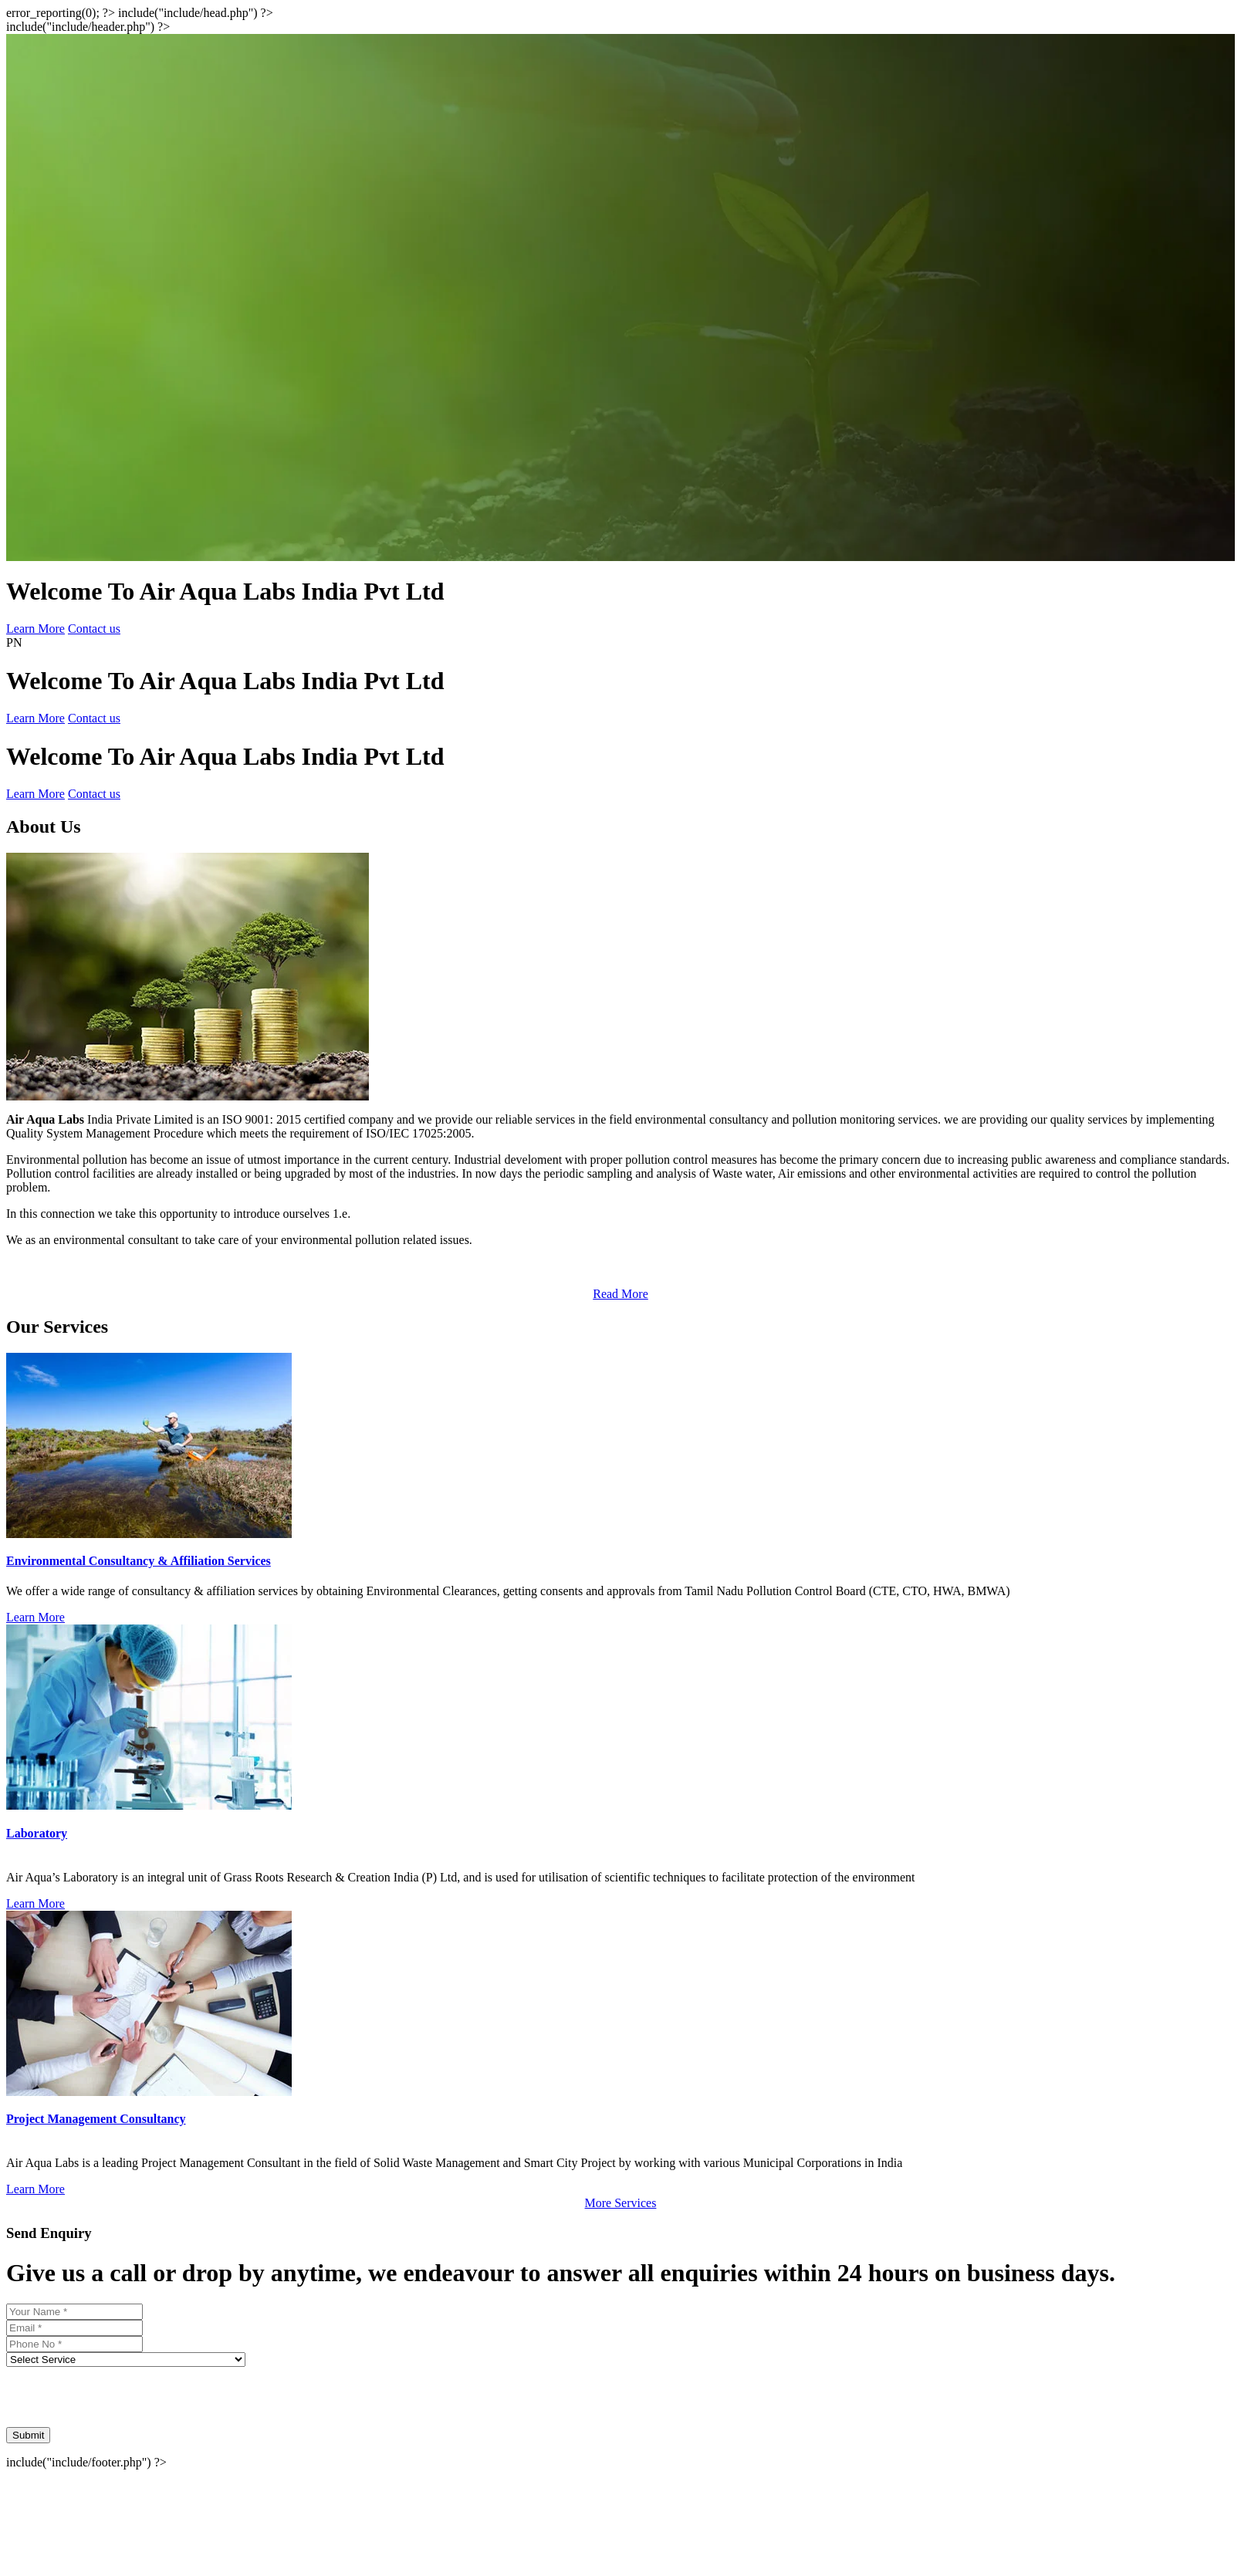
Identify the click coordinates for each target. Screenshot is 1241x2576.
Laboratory (36, 1833)
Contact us (94, 628)
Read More (620, 1293)
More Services (621, 2202)
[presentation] (123, 2397)
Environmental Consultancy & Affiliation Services (138, 1560)
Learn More (35, 628)
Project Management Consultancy (96, 2118)
